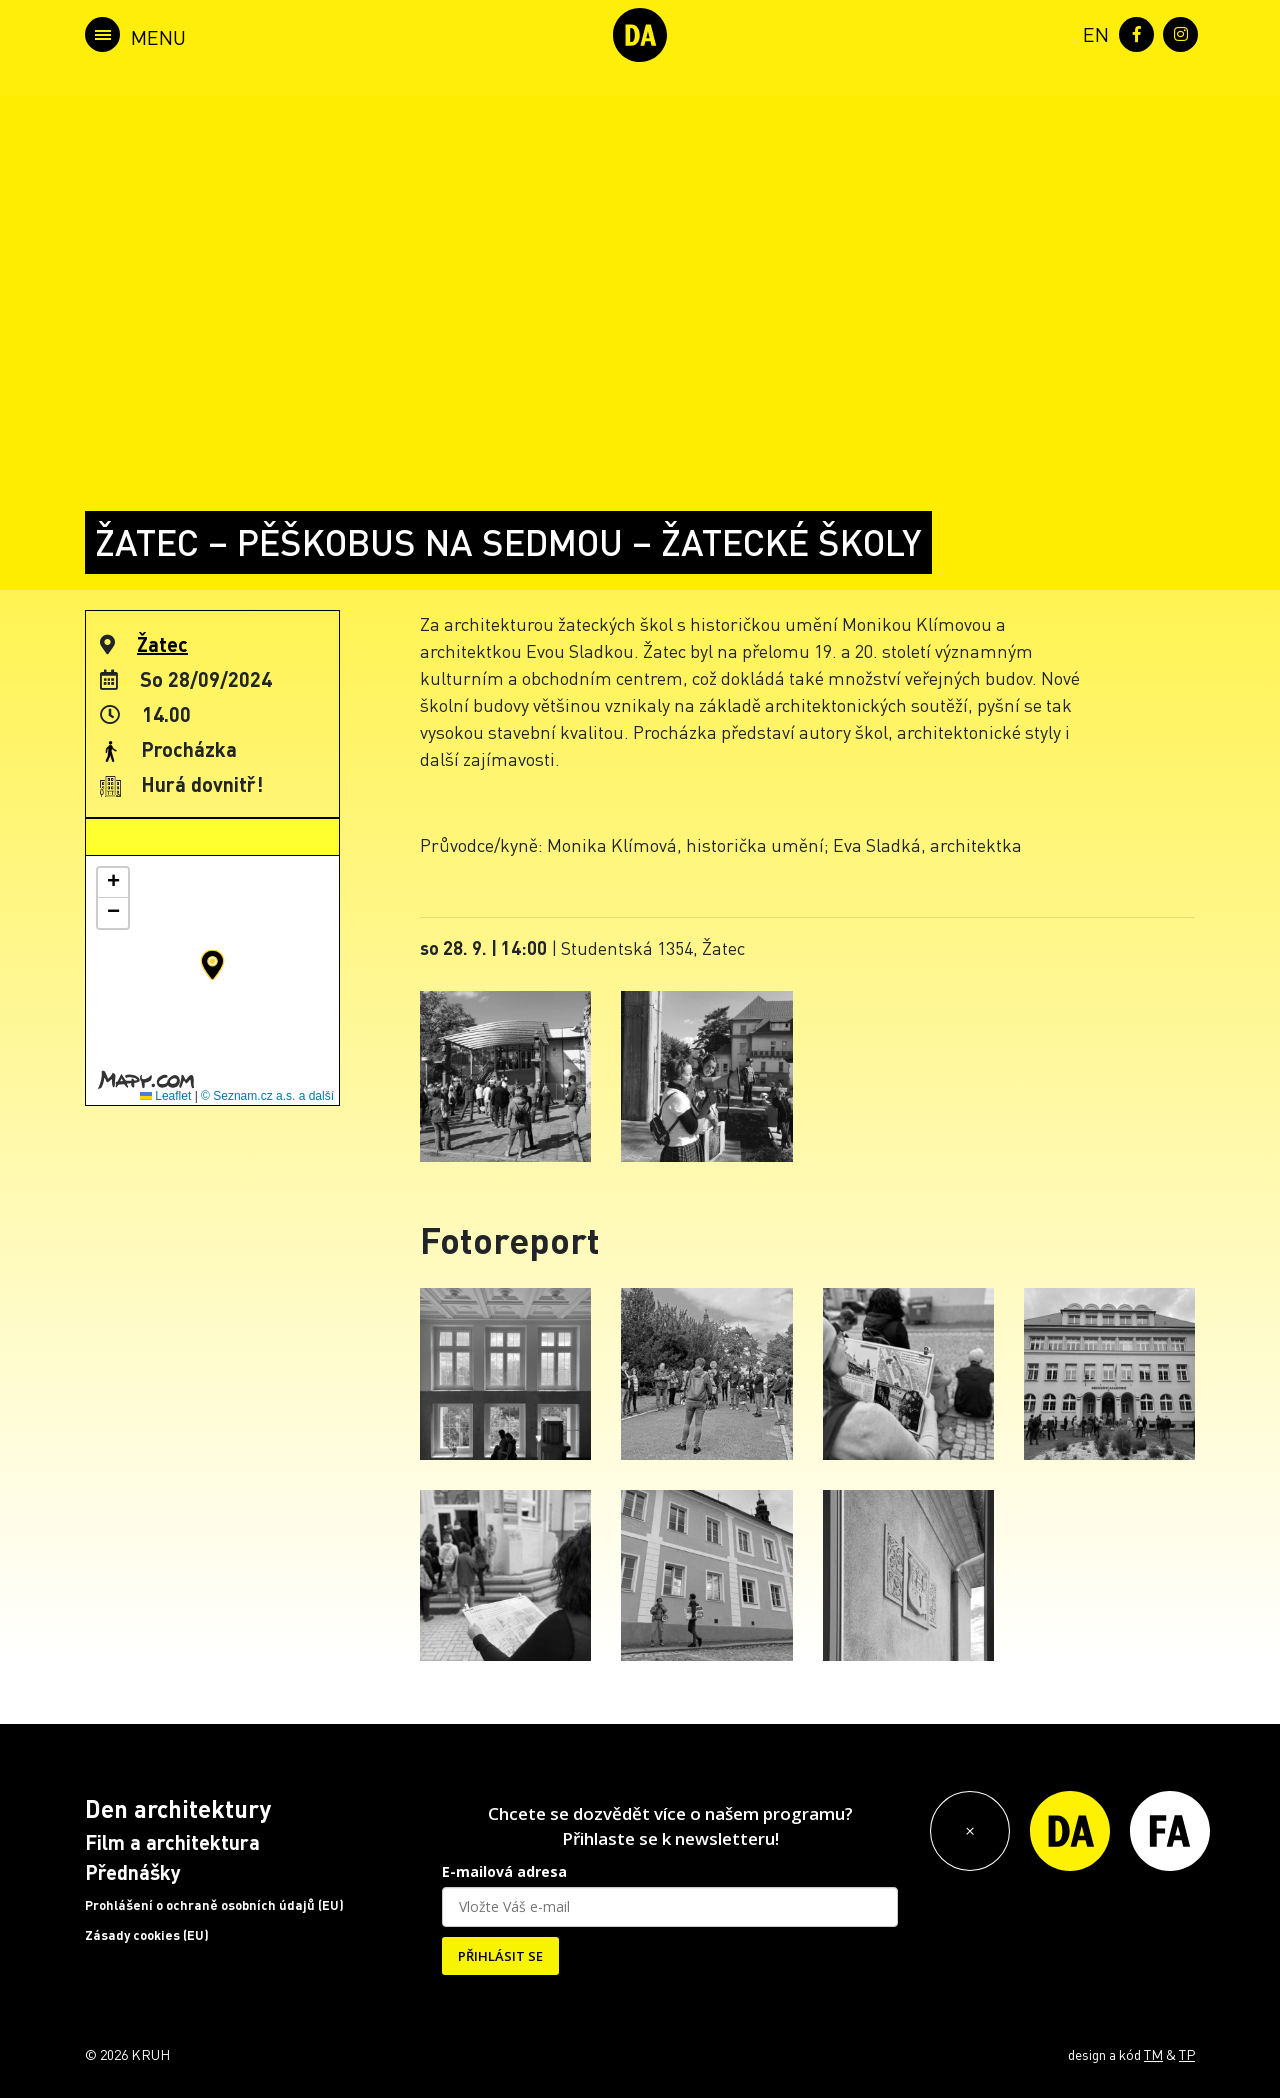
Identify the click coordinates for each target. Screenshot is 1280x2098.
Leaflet (165, 1096)
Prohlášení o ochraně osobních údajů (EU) (214, 1905)
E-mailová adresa (504, 1871)
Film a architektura (172, 1842)
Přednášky (133, 1872)
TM (1153, 2054)
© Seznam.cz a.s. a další (267, 1096)
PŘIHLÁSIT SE (500, 1956)
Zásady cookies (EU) (147, 1935)
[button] (212, 965)
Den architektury (178, 1808)
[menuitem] (1092, 32)
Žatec (162, 644)
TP (1187, 2054)
